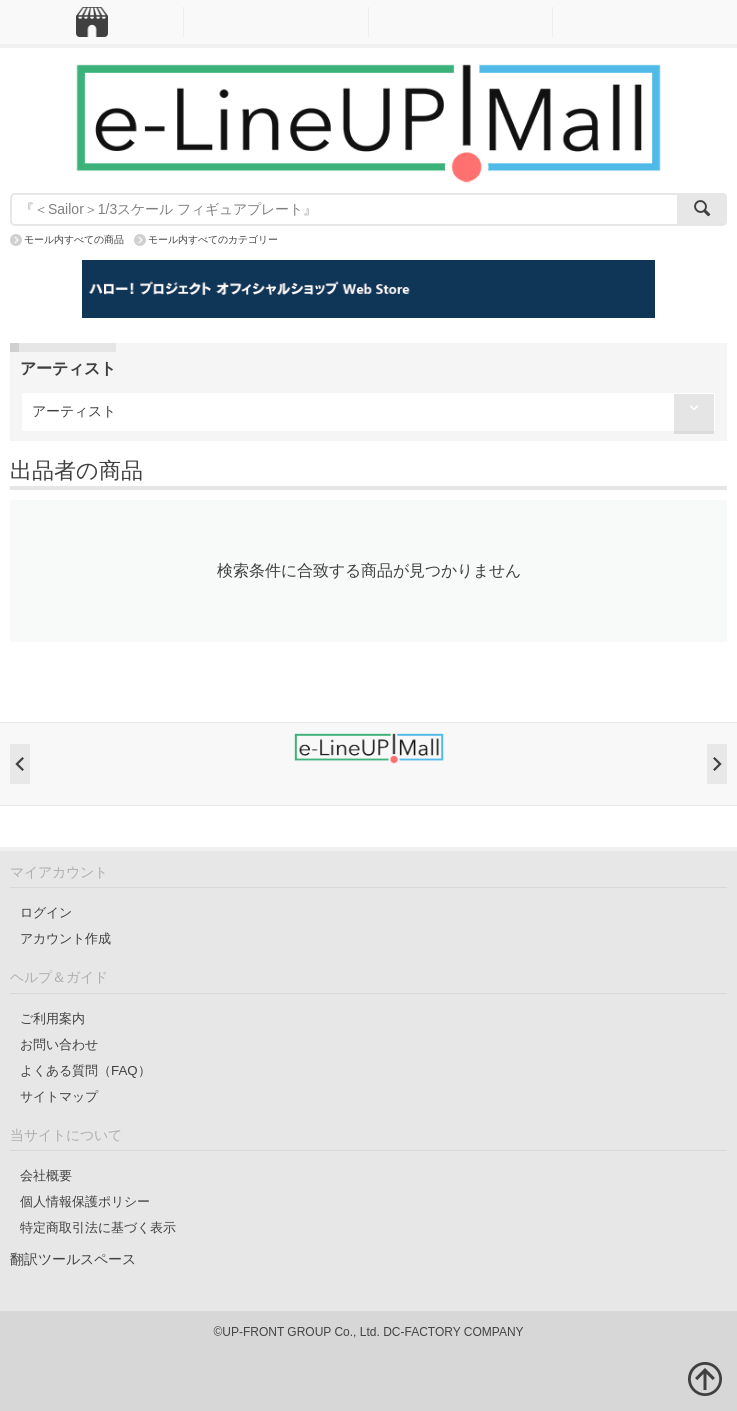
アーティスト (74, 411)
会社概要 (46, 1175)
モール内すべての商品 (74, 239)
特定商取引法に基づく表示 (98, 1227)
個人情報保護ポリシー (85, 1201)
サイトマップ (59, 1096)
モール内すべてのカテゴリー (213, 239)
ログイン (46, 912)
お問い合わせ (59, 1044)
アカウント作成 (65, 938)
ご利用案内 (52, 1018)
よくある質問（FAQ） (85, 1070)
